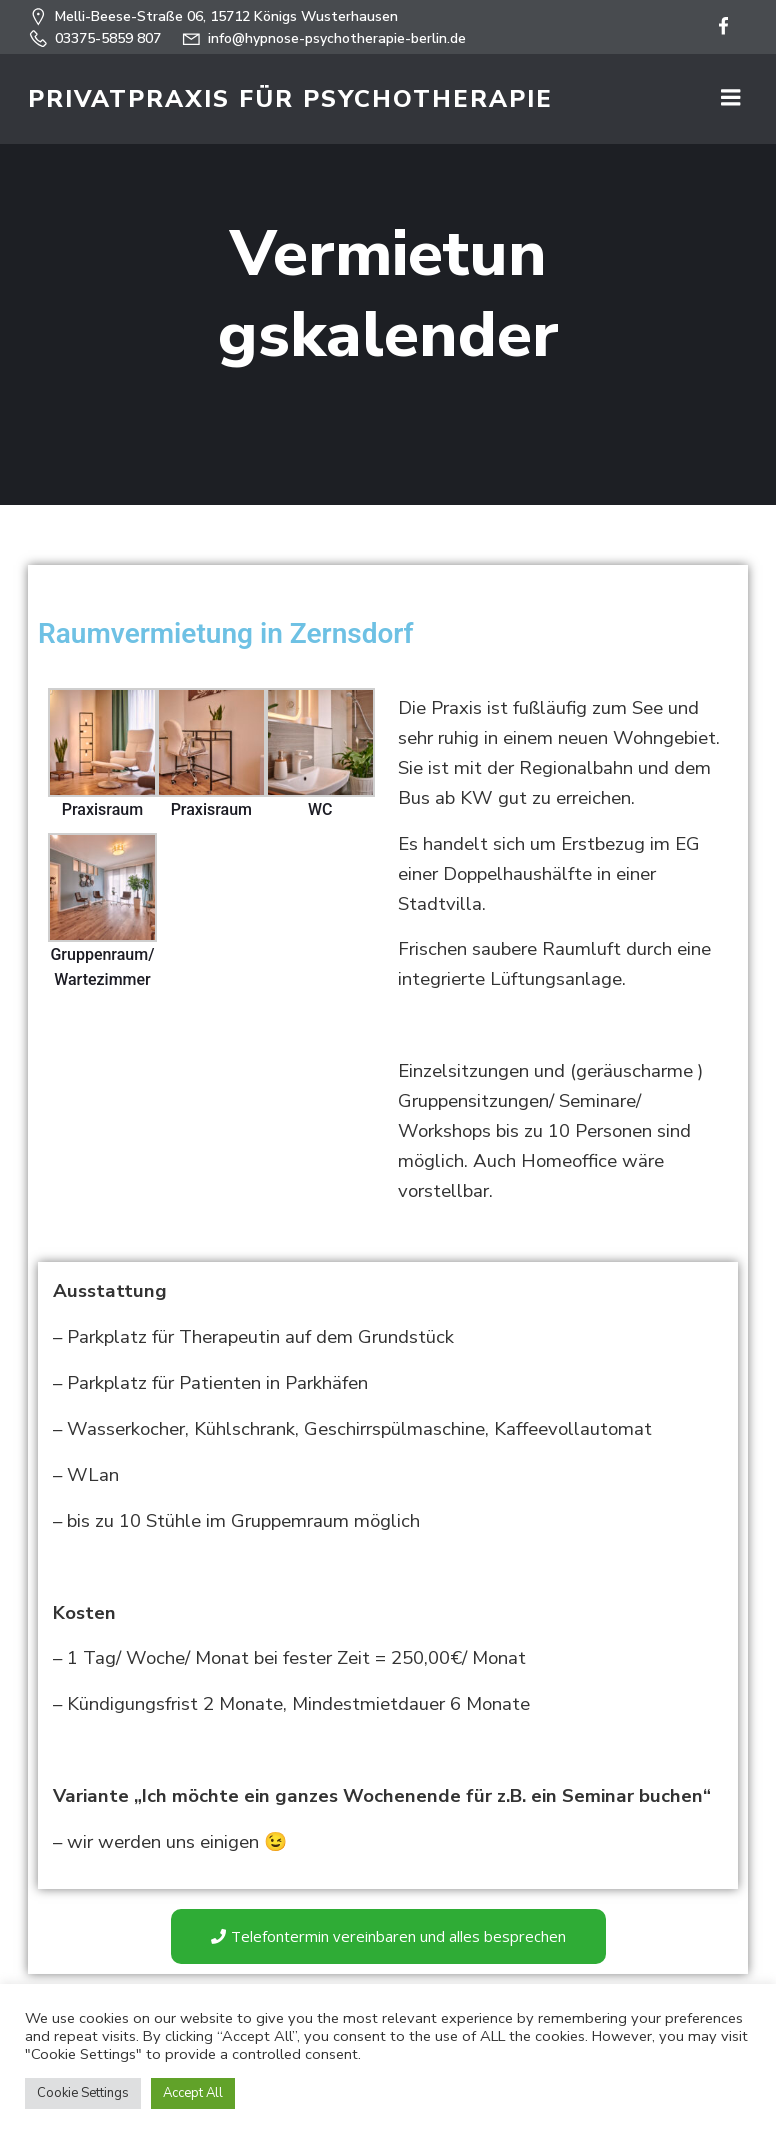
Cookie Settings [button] (83, 2093)
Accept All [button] (193, 2093)
